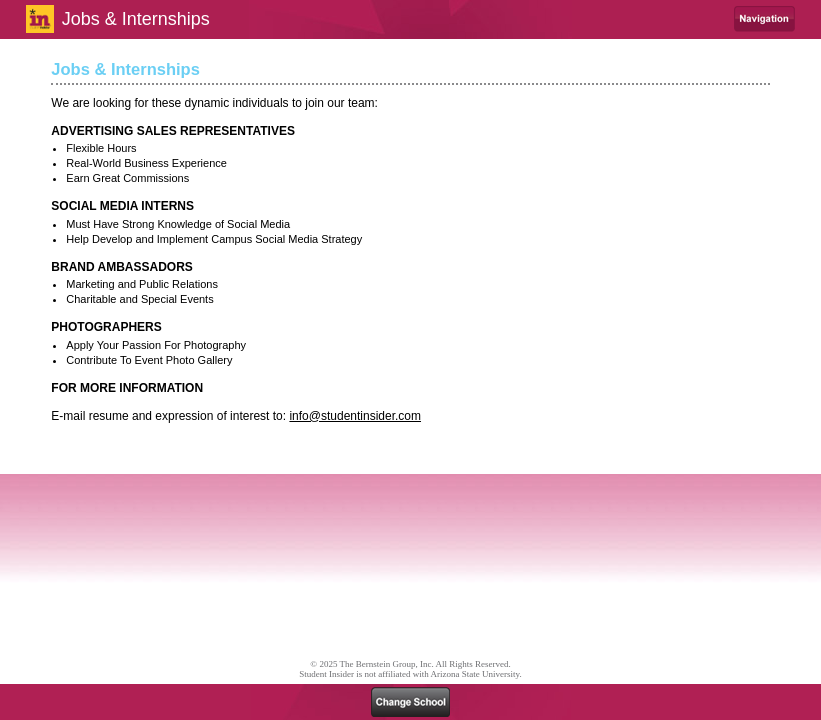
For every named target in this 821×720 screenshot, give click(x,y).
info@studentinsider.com (355, 416)
